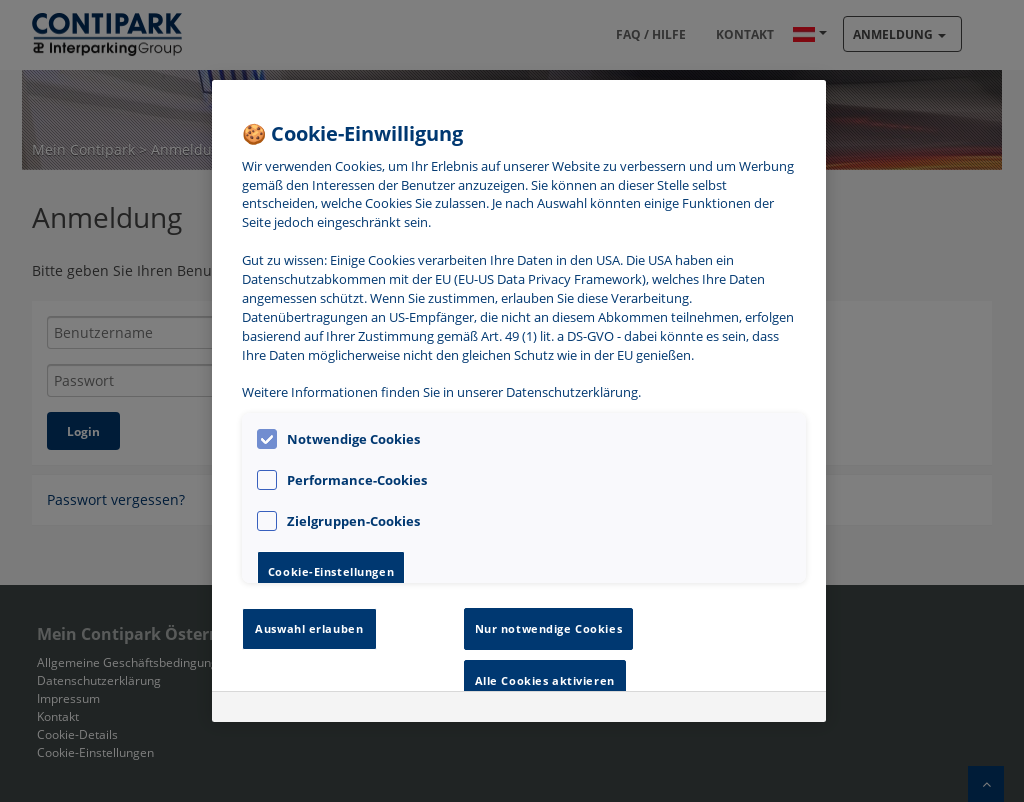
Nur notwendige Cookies (549, 628)
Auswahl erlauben (309, 628)
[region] (519, 401)
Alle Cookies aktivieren (545, 680)
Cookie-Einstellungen (331, 571)
